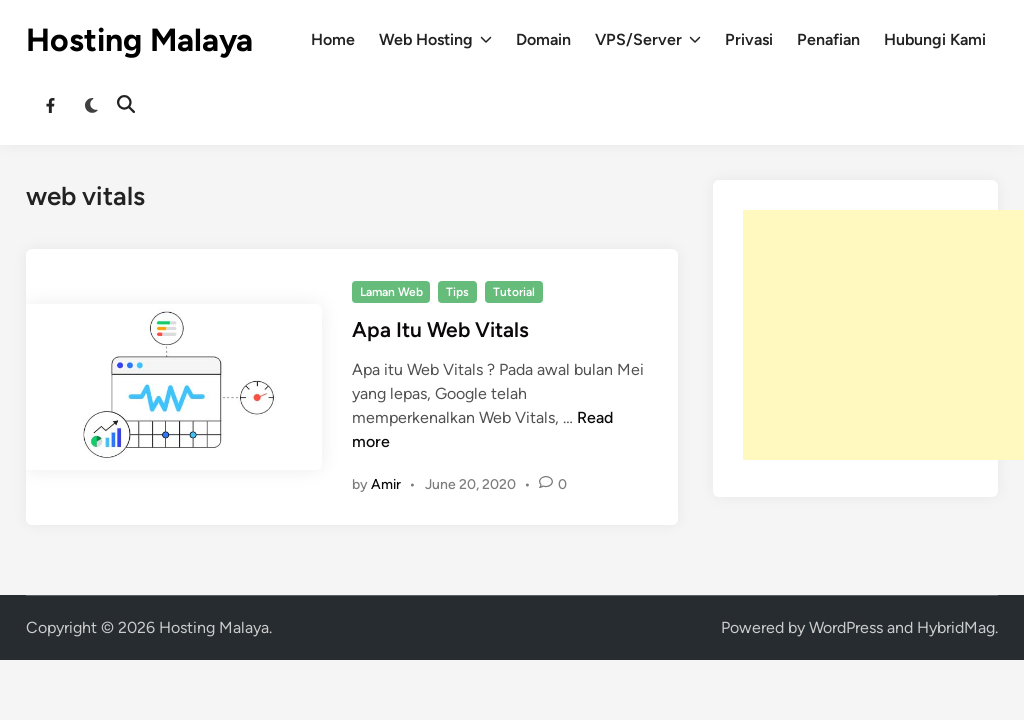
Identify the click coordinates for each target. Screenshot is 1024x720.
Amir (386, 484)
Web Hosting (435, 40)
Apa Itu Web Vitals (440, 329)
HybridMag (956, 627)
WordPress (846, 627)
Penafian (828, 39)
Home (333, 39)
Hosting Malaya (139, 40)
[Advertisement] (883, 335)
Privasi (749, 39)
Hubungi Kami (935, 39)
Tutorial (514, 292)
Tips (457, 292)
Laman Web (391, 292)
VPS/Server (648, 40)
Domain (543, 39)
